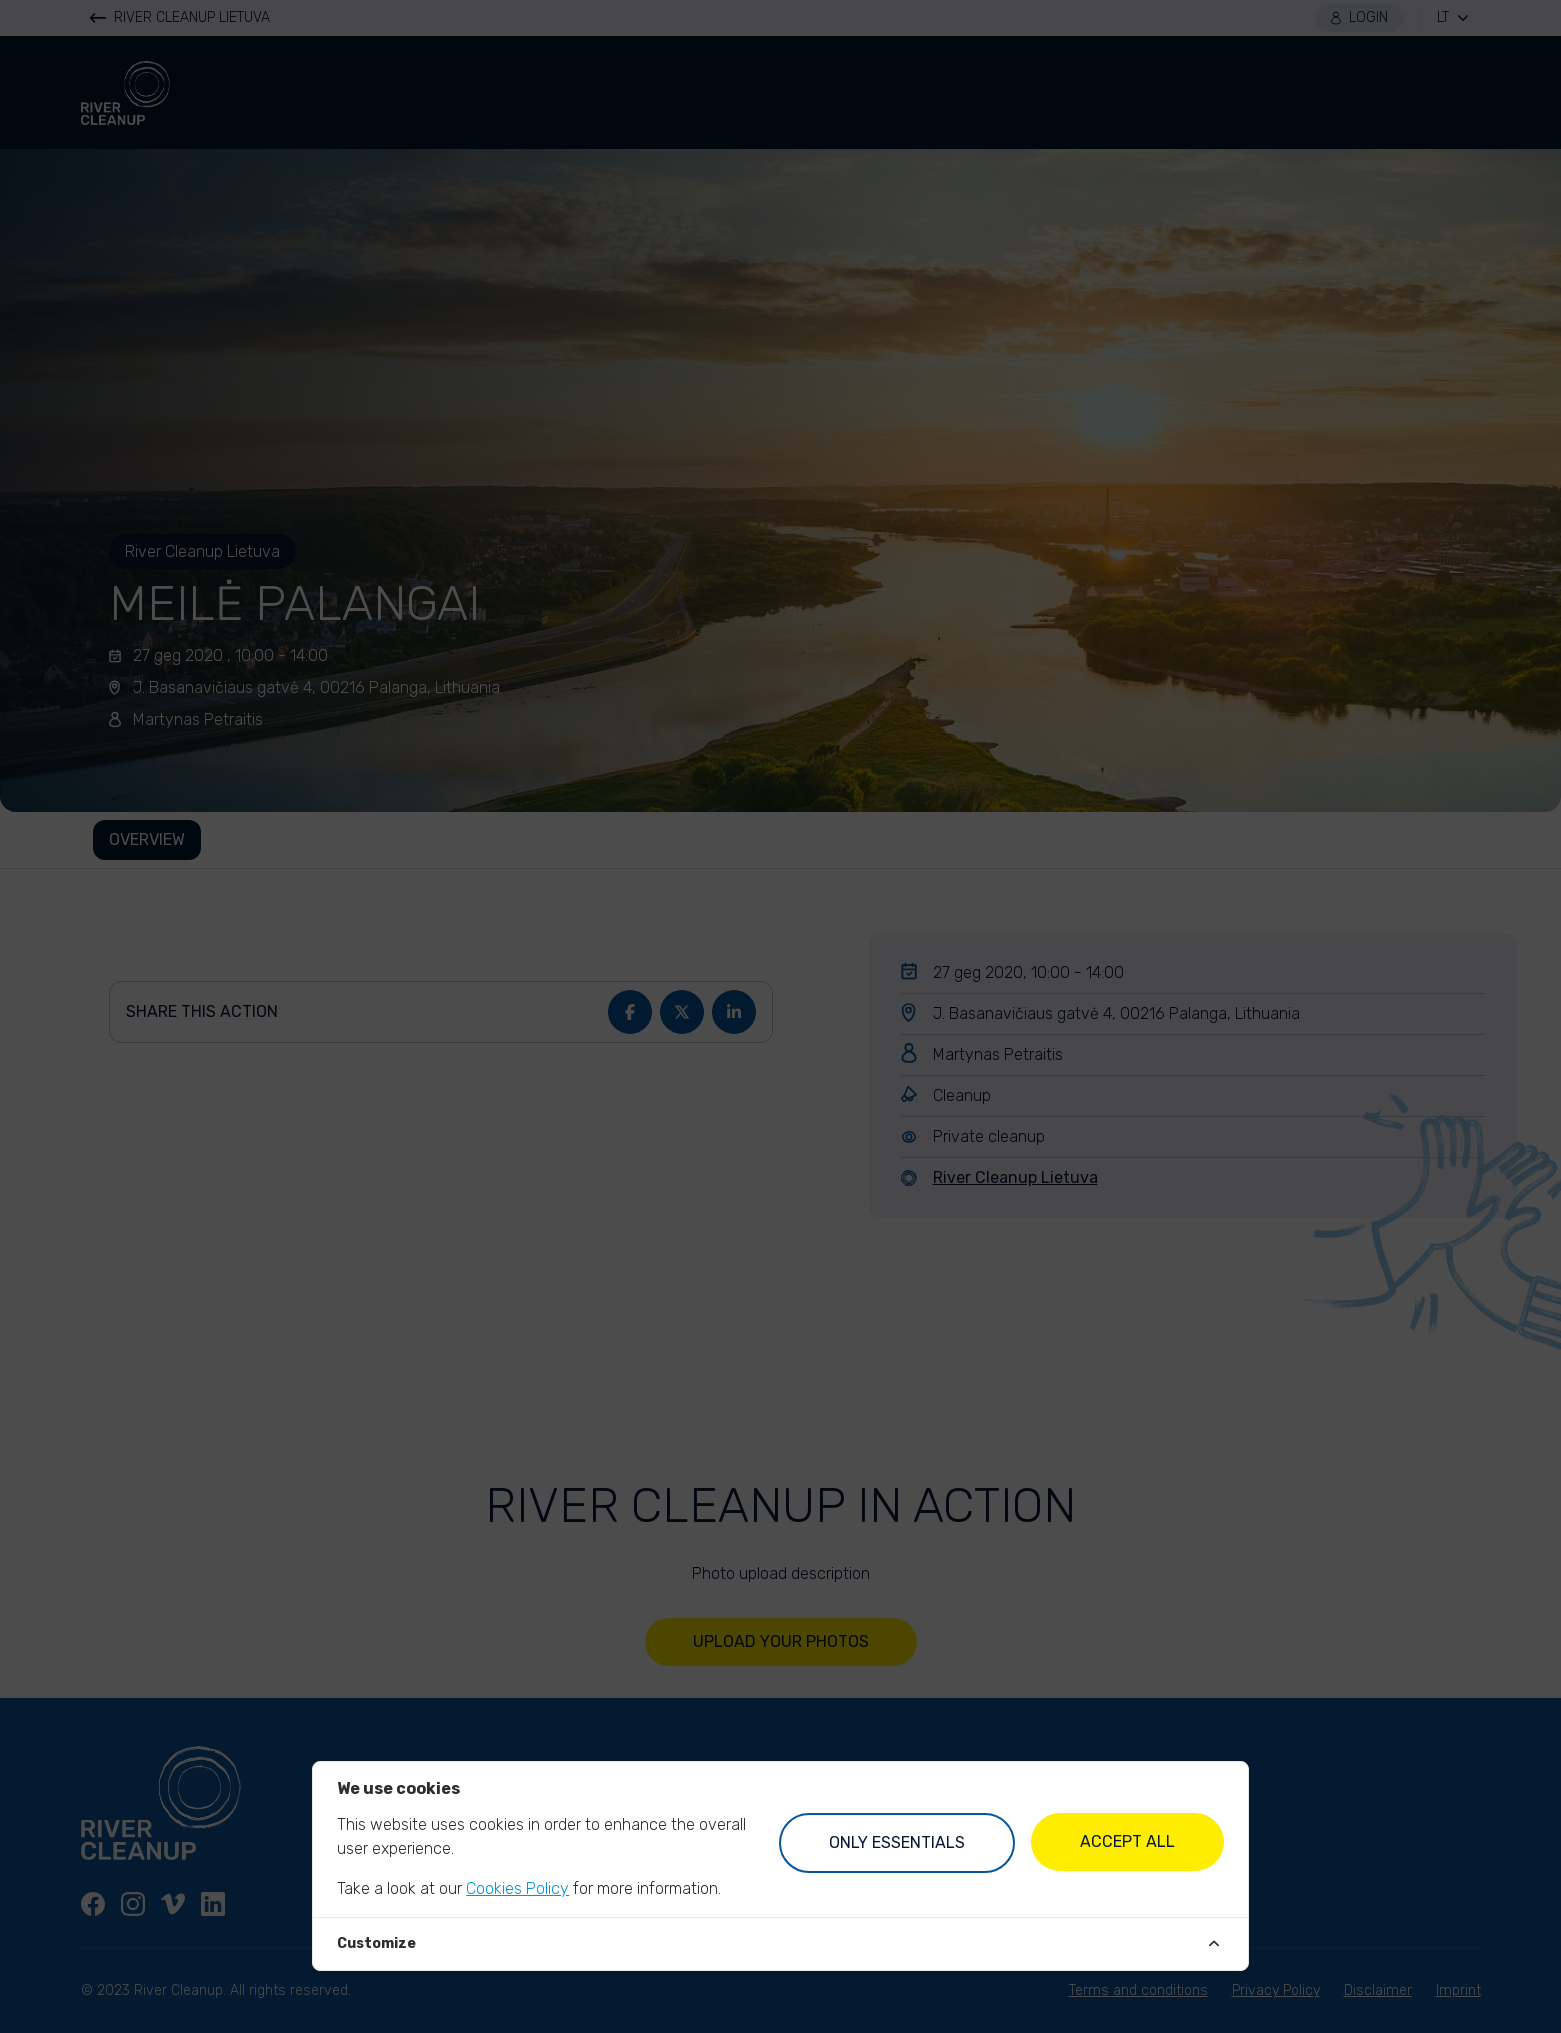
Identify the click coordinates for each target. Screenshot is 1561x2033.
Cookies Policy (517, 1888)
